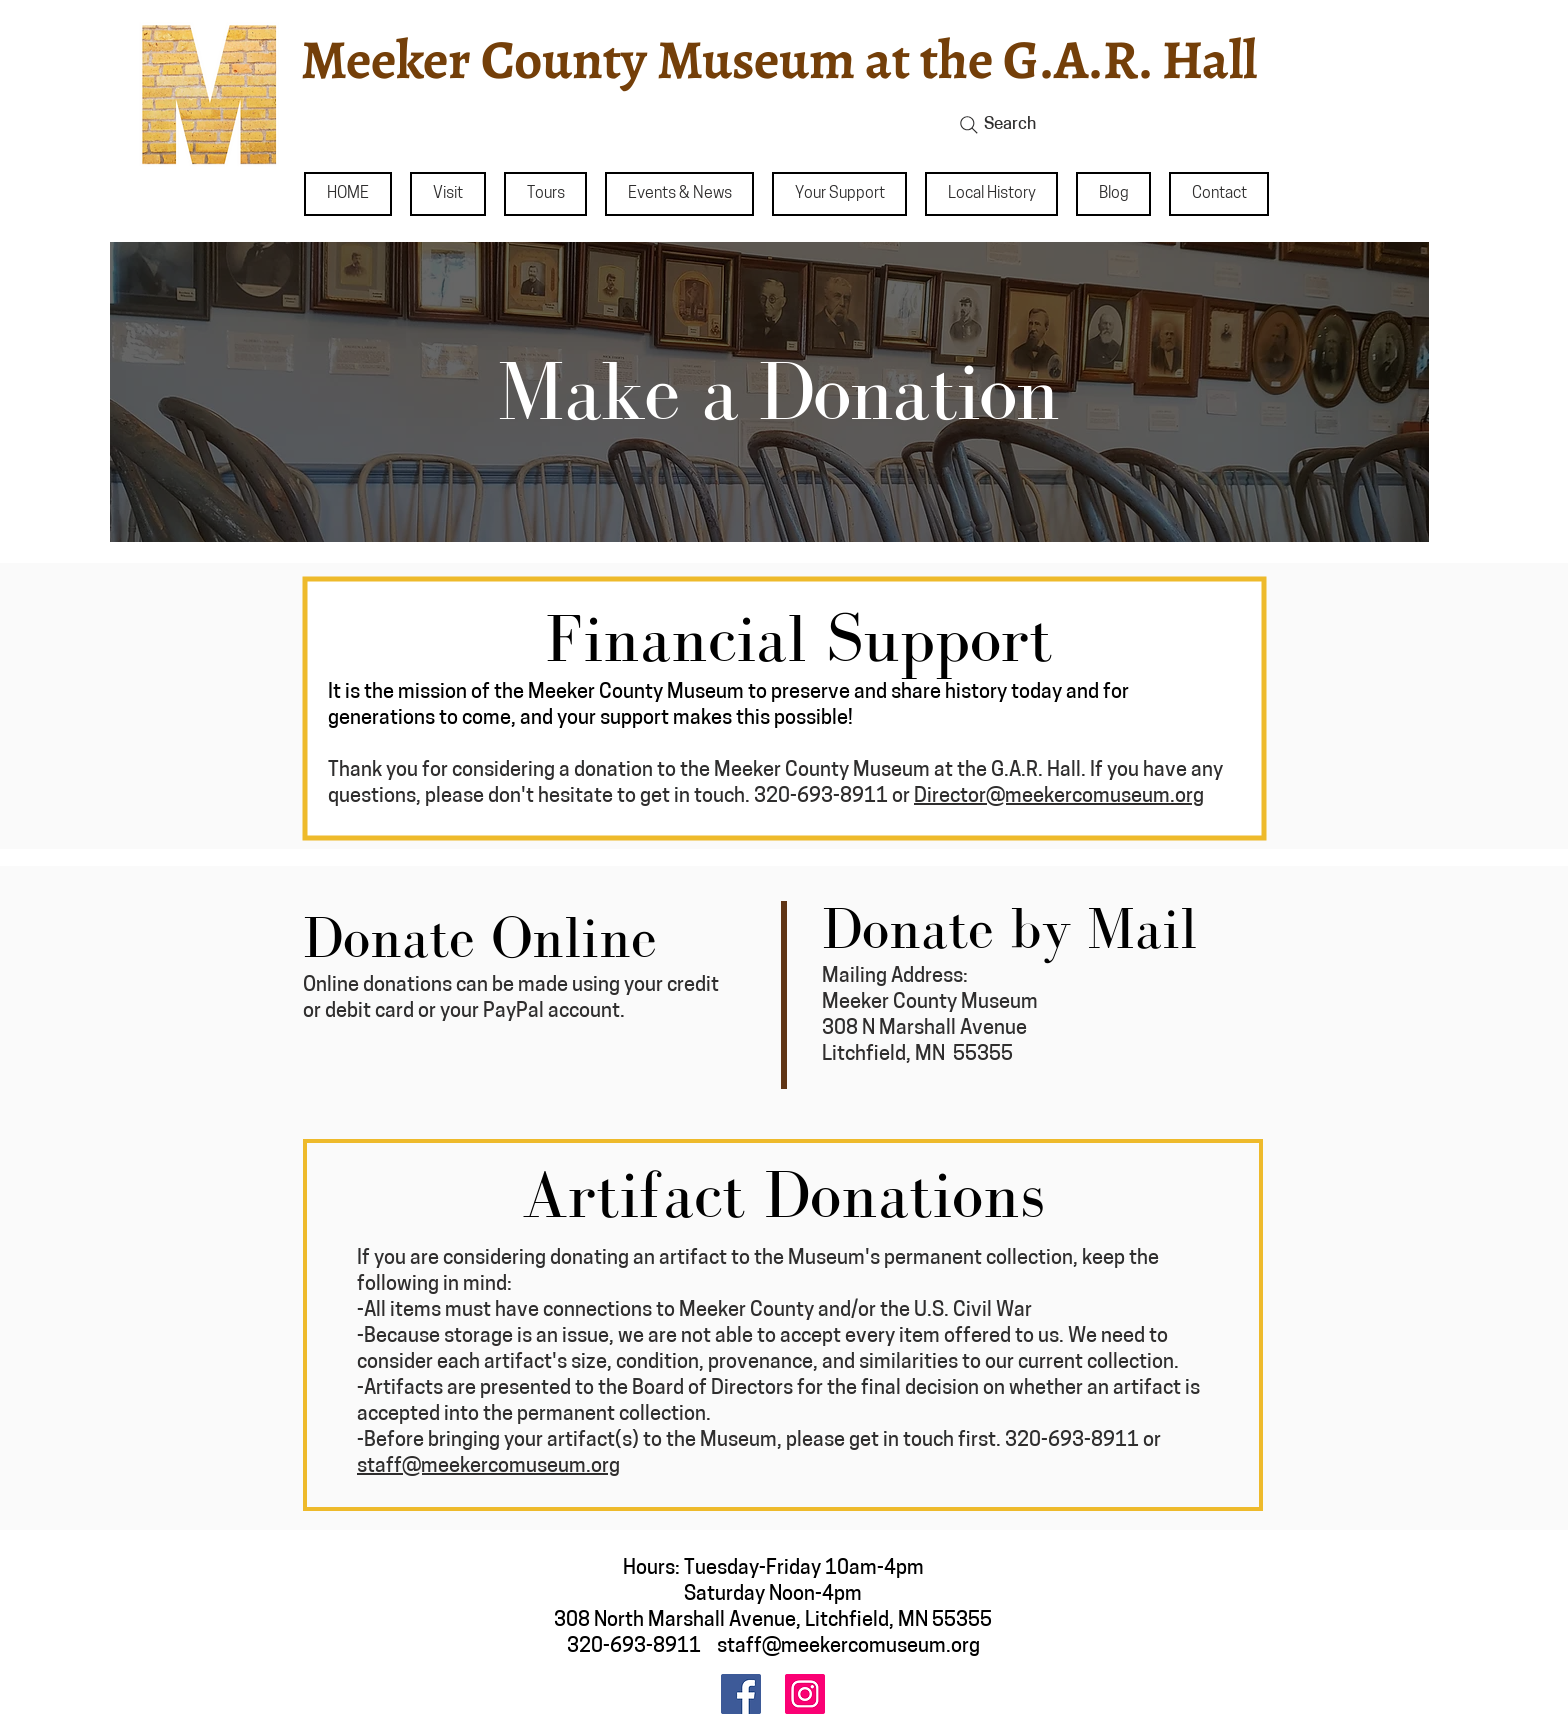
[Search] (1115, 125)
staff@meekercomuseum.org (488, 1467)
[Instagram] (805, 1694)
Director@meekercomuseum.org (1059, 797)
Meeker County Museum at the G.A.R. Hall (779, 59)
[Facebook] (741, 1694)
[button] (448, 194)
